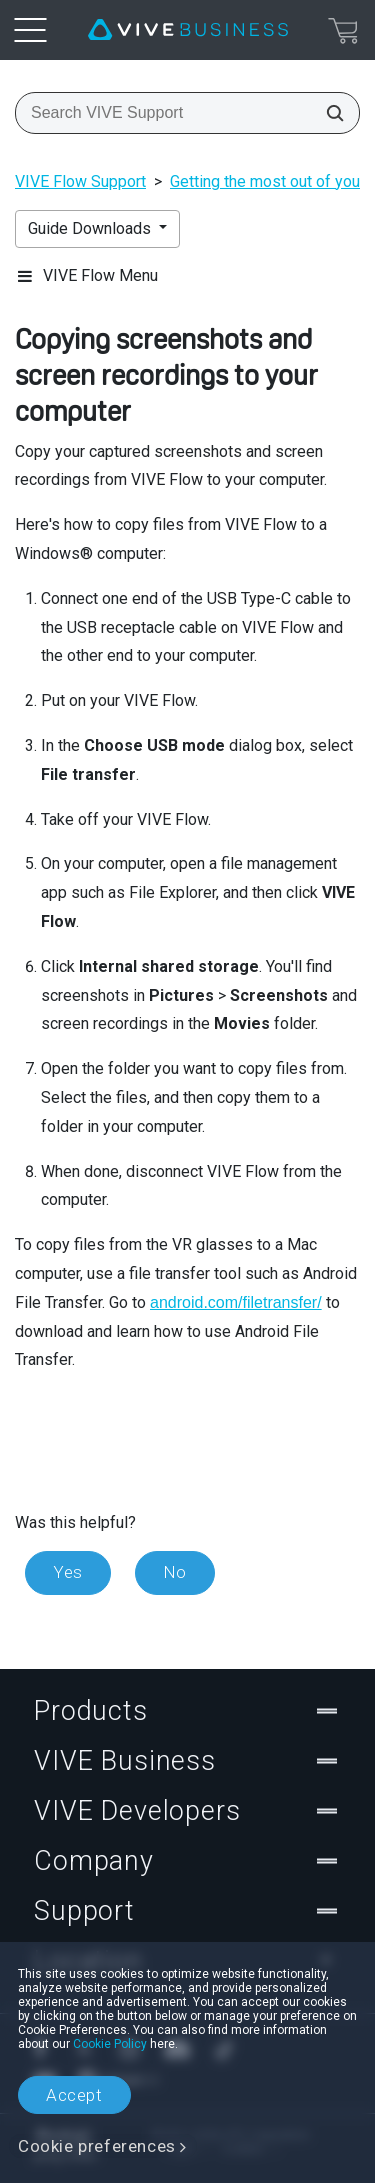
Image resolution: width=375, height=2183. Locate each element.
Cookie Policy (110, 2044)
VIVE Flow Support (80, 181)
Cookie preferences (97, 2146)
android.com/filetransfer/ (236, 1302)
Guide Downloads (91, 228)
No (175, 1572)
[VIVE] (188, 30)
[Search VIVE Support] (329, 113)
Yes (68, 1572)
